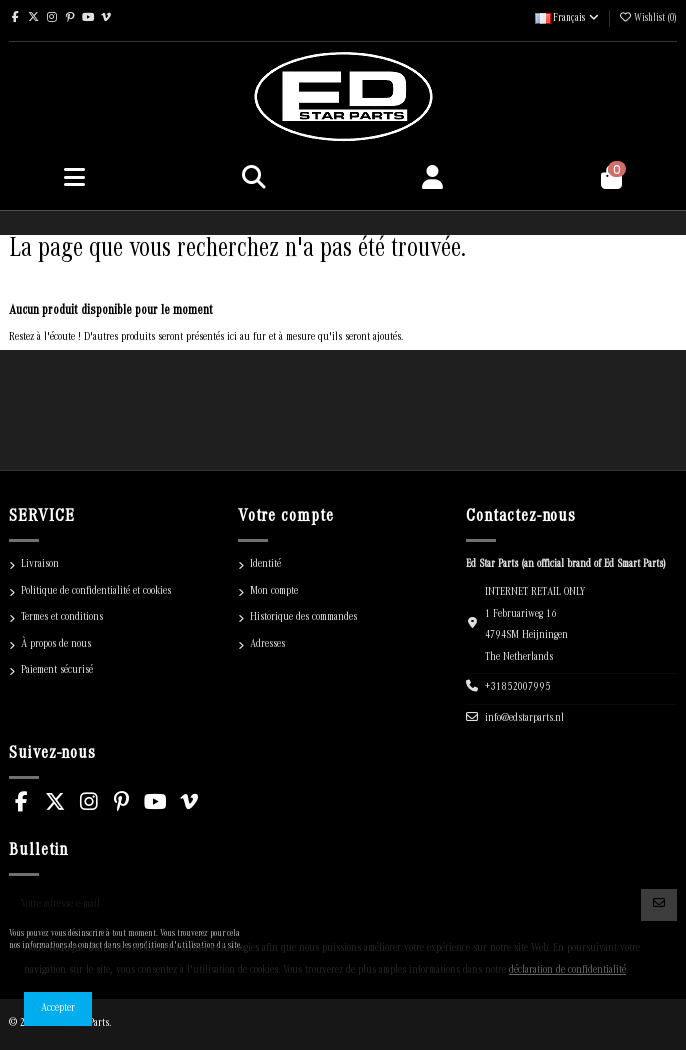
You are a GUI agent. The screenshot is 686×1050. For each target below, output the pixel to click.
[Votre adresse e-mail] (325, 905)
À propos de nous (56, 645)
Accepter (58, 1009)
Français (568, 19)
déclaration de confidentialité (567, 971)
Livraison (40, 565)
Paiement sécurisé (57, 671)
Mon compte (274, 592)
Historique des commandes (303, 618)
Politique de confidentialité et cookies (96, 592)
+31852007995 (518, 688)
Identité (265, 565)
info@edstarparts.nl (524, 719)
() (647, 19)
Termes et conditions (62, 618)
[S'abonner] (659, 905)
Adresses (267, 645)
